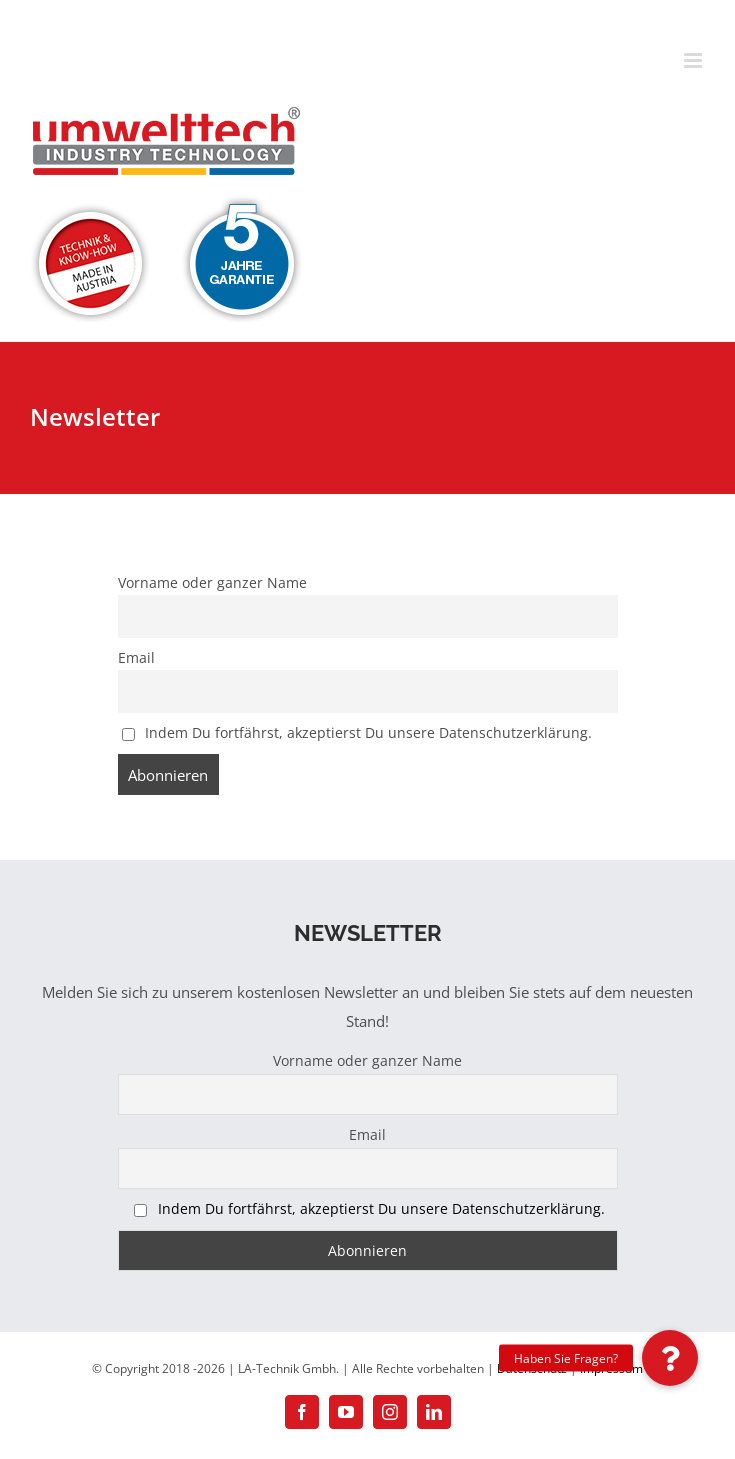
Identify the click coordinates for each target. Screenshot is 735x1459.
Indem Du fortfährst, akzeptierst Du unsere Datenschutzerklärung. (368, 733)
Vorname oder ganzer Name (212, 583)
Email (136, 658)
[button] (670, 1358)
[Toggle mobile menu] (694, 60)
